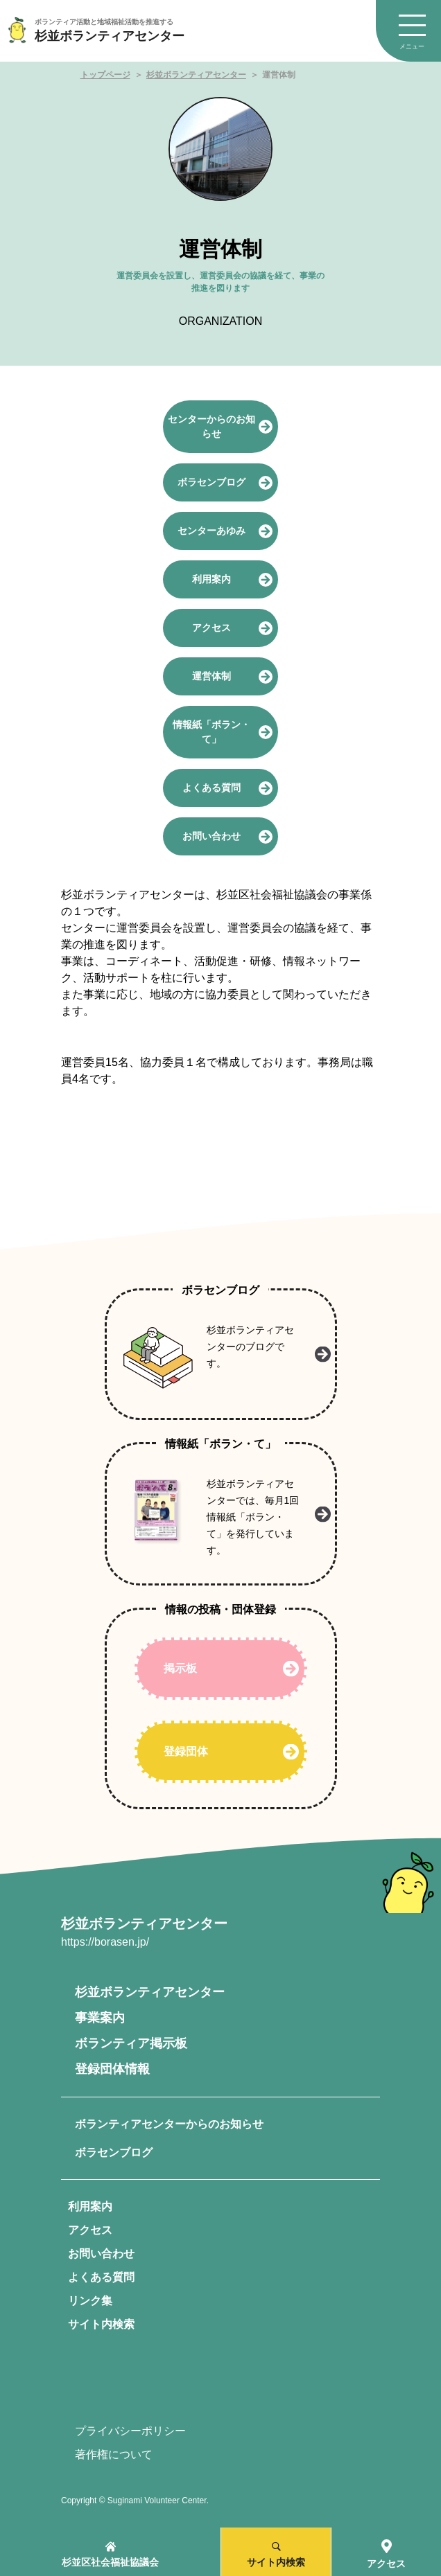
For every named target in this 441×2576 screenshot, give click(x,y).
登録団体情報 (112, 2069)
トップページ (105, 75)
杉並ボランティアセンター (196, 75)
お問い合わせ (101, 2253)
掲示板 (180, 1668)
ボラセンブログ (114, 2152)
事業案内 (100, 2018)
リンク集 (90, 2301)
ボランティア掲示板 (131, 2043)
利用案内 (90, 2206)
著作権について (114, 2454)
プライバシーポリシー (130, 2431)
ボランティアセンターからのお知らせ (169, 2124)
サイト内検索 (101, 2324)
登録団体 (186, 1751)
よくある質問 (101, 2277)
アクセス (90, 2230)
